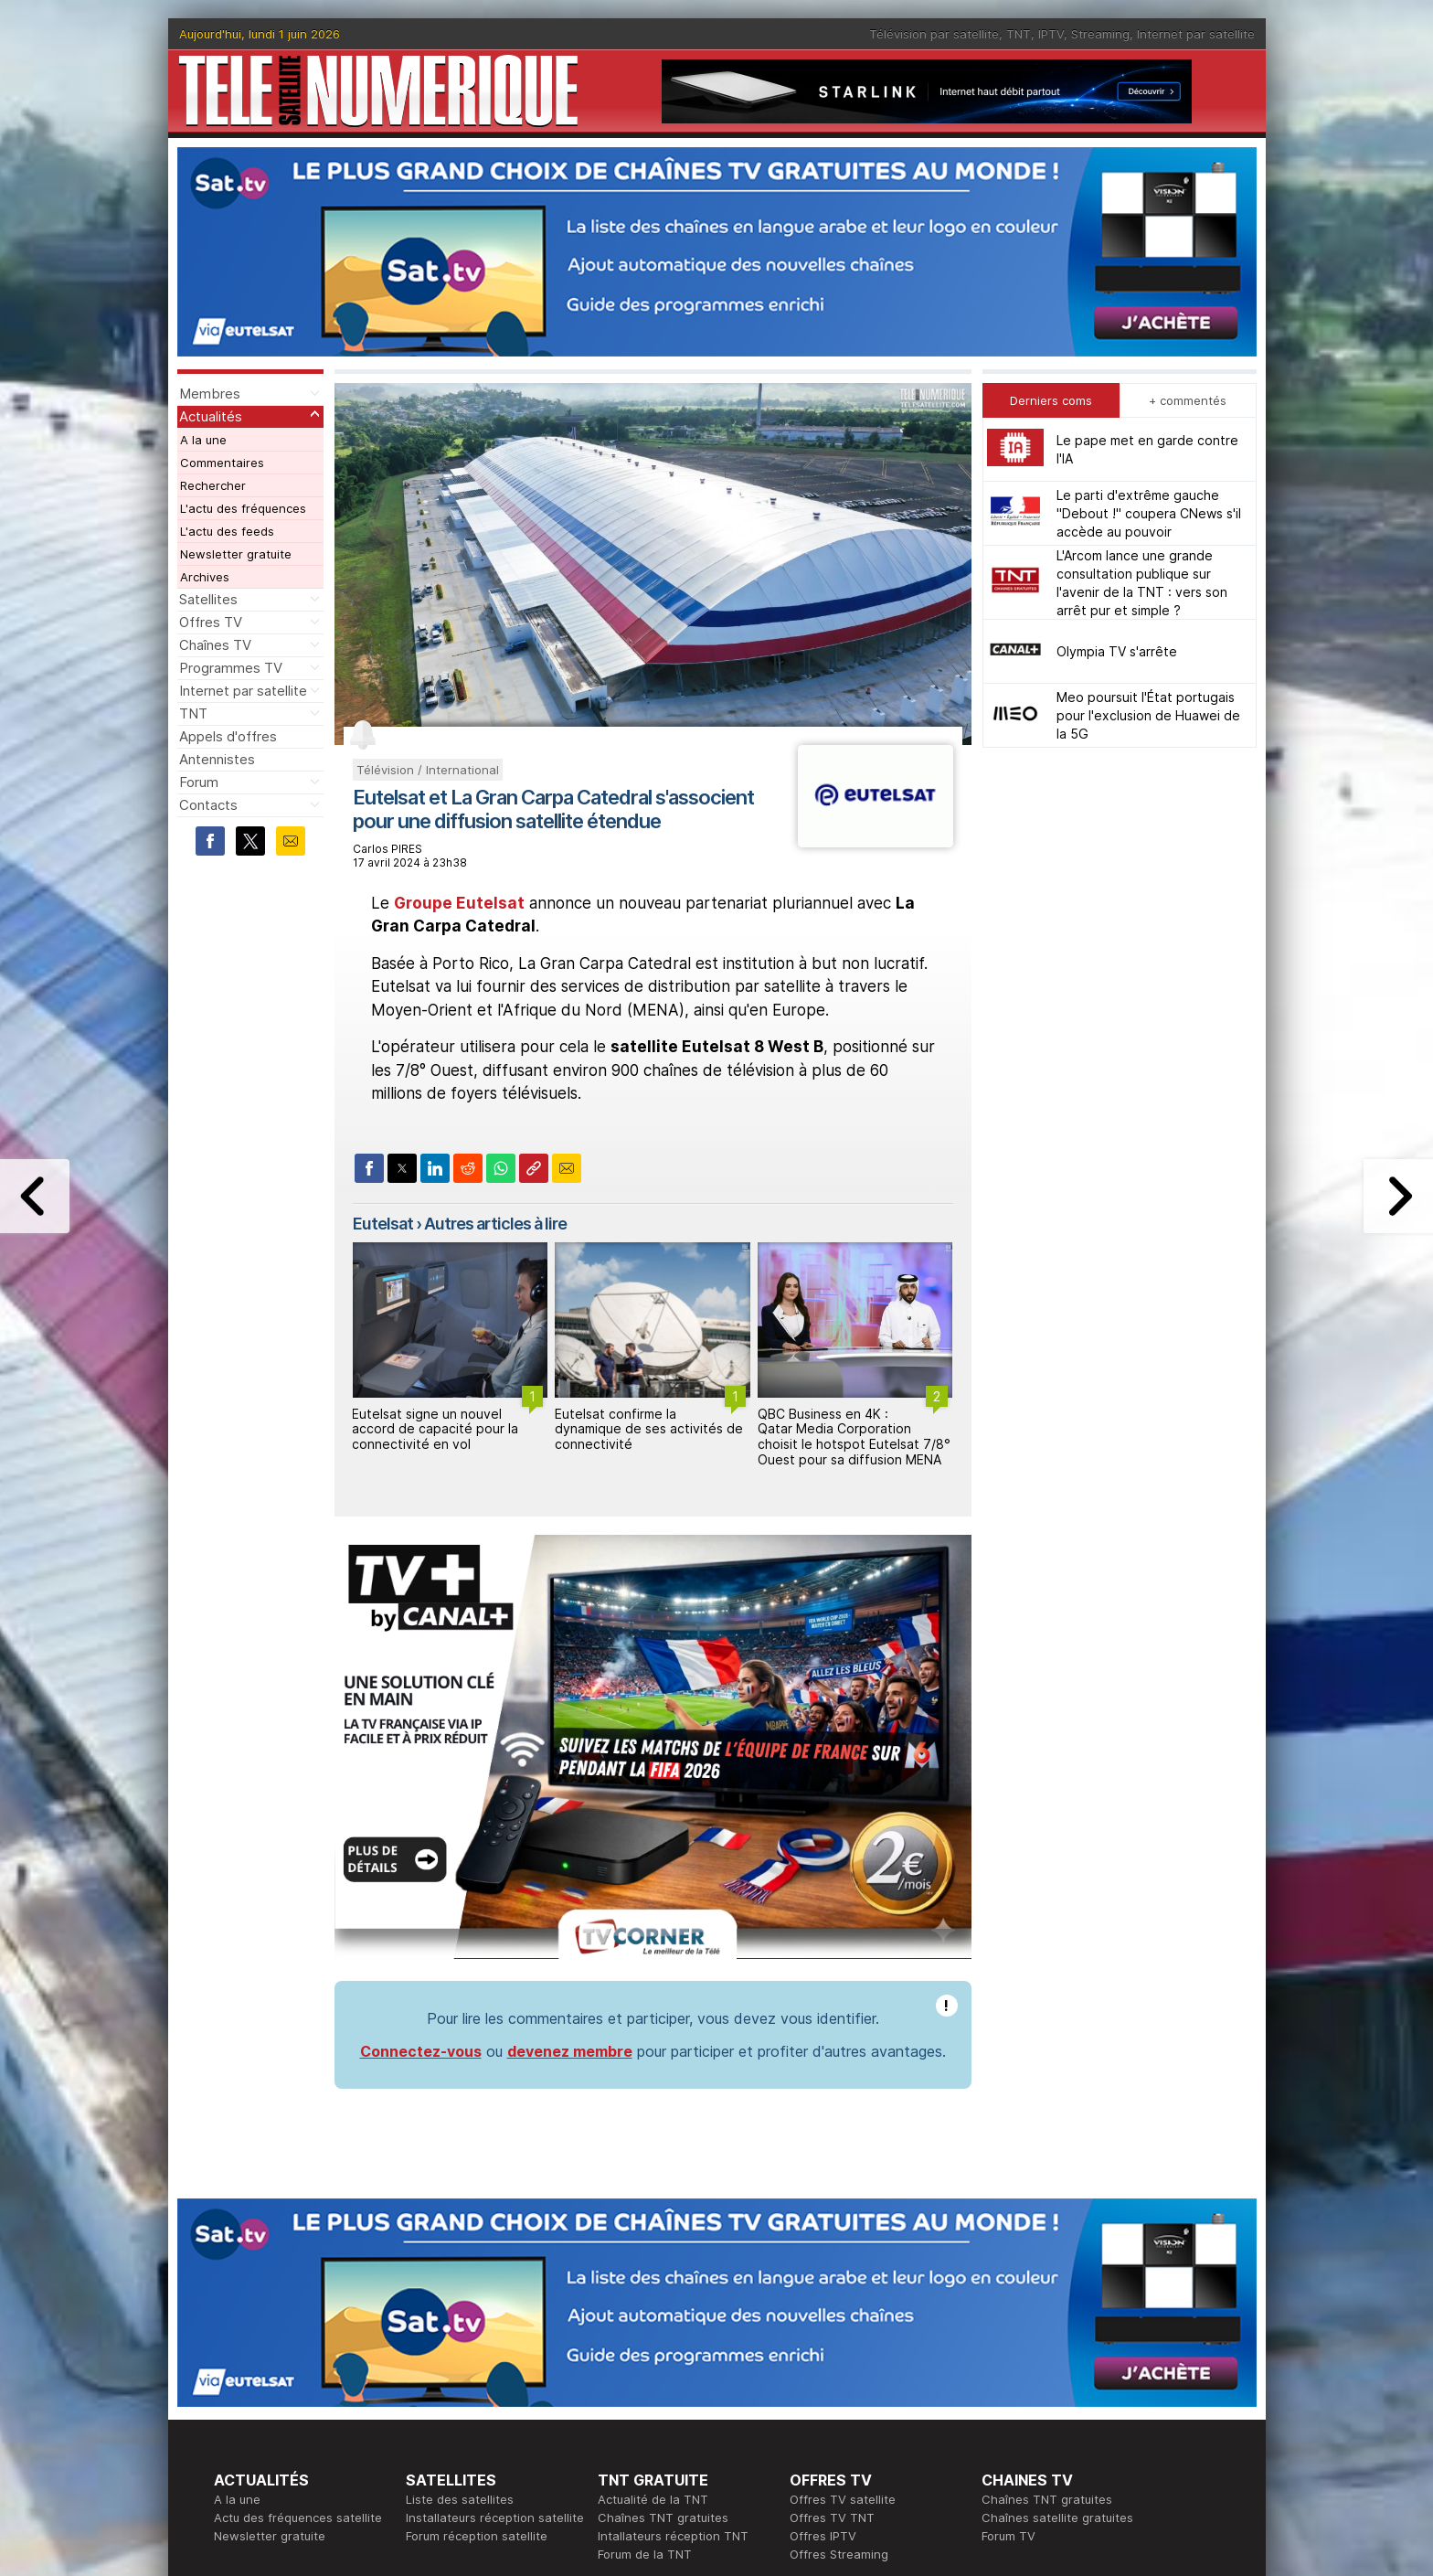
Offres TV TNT (832, 2517)
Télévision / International (427, 769)
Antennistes (217, 759)
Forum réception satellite (476, 2535)
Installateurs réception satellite (495, 2517)
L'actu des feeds (227, 531)
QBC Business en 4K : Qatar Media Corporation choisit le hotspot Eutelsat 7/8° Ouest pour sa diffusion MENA (854, 1436)
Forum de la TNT (645, 2554)
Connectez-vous (421, 2051)
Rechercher (213, 485)
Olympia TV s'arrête (1116, 651)
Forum (198, 782)
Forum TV (1008, 2535)
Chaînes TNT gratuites (663, 2517)
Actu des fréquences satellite (298, 2517)
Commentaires (222, 462)
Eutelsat (383, 1223)
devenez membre (569, 2051)
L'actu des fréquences (243, 508)
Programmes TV (230, 667)
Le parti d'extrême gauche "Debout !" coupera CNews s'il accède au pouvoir (1148, 513)
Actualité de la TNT (653, 2499)
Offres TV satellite (843, 2499)
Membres (209, 393)
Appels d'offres (228, 736)
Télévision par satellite (934, 34)
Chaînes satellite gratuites (1057, 2517)
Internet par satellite (1196, 34)
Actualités (210, 416)
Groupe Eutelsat (459, 903)
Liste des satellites (460, 2499)
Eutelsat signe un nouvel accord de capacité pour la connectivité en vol (435, 1429)
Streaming (1100, 34)
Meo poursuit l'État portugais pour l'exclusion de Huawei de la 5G (1148, 715)
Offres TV (210, 622)
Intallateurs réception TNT (673, 2535)
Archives (204, 576)
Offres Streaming (839, 2554)
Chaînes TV (215, 645)
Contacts (208, 805)
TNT (1018, 34)
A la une (203, 439)
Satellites (208, 599)
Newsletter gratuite (236, 554)
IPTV (1051, 34)
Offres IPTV (823, 2535)
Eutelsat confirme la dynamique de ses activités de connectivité (649, 1429)
